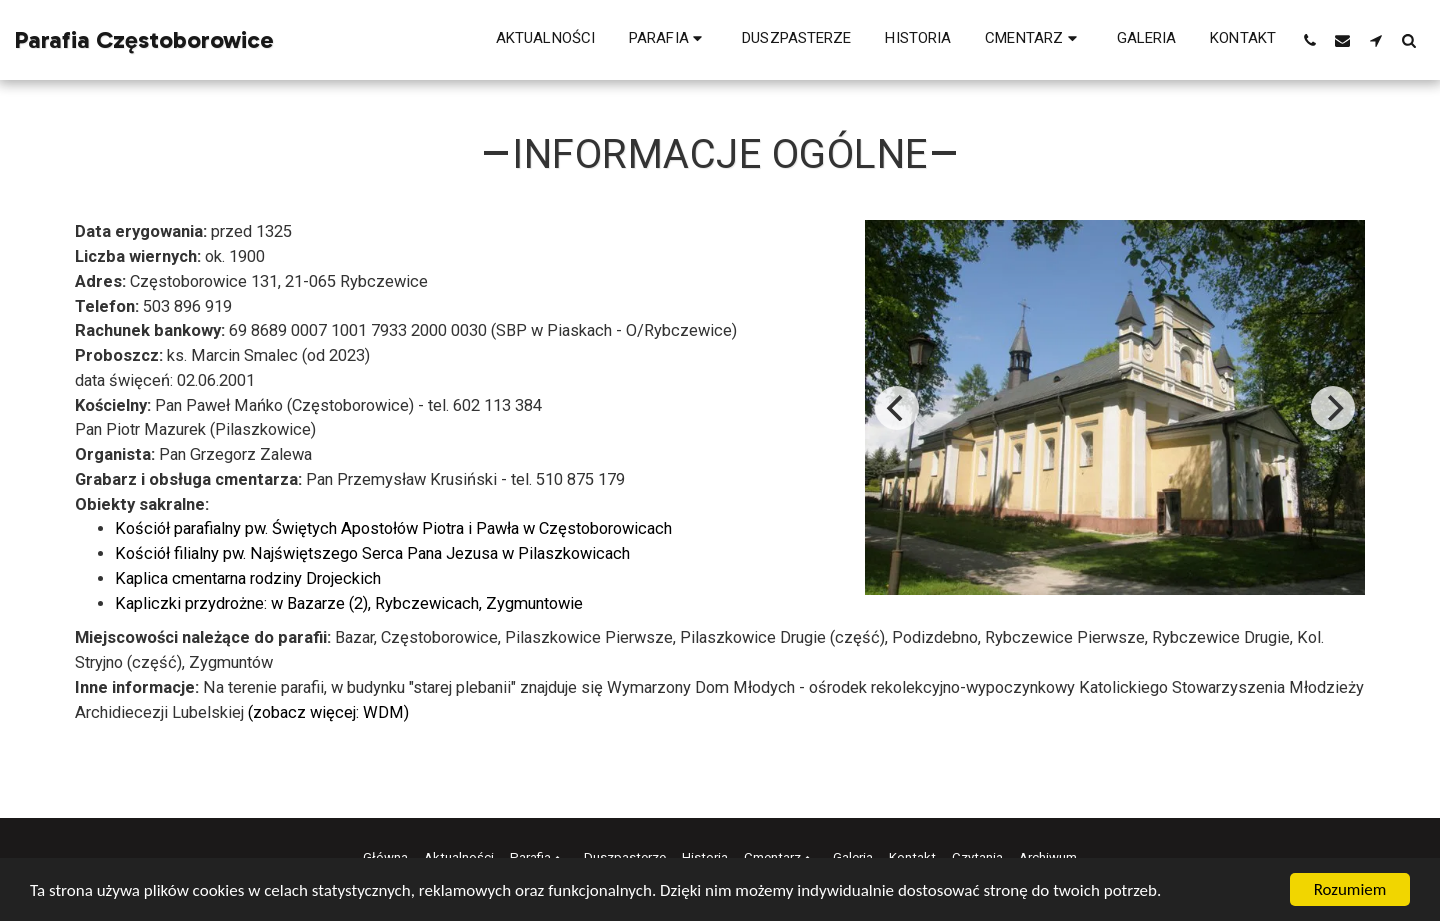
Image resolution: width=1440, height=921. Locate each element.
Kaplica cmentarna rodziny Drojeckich (248, 578)
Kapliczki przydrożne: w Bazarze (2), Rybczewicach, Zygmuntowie (349, 603)
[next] (1333, 408)
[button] (668, 40)
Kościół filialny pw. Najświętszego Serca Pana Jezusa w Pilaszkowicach (372, 553)
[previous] (897, 408)
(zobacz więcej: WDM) (328, 712)
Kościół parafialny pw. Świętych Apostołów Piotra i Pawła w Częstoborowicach (393, 528)
